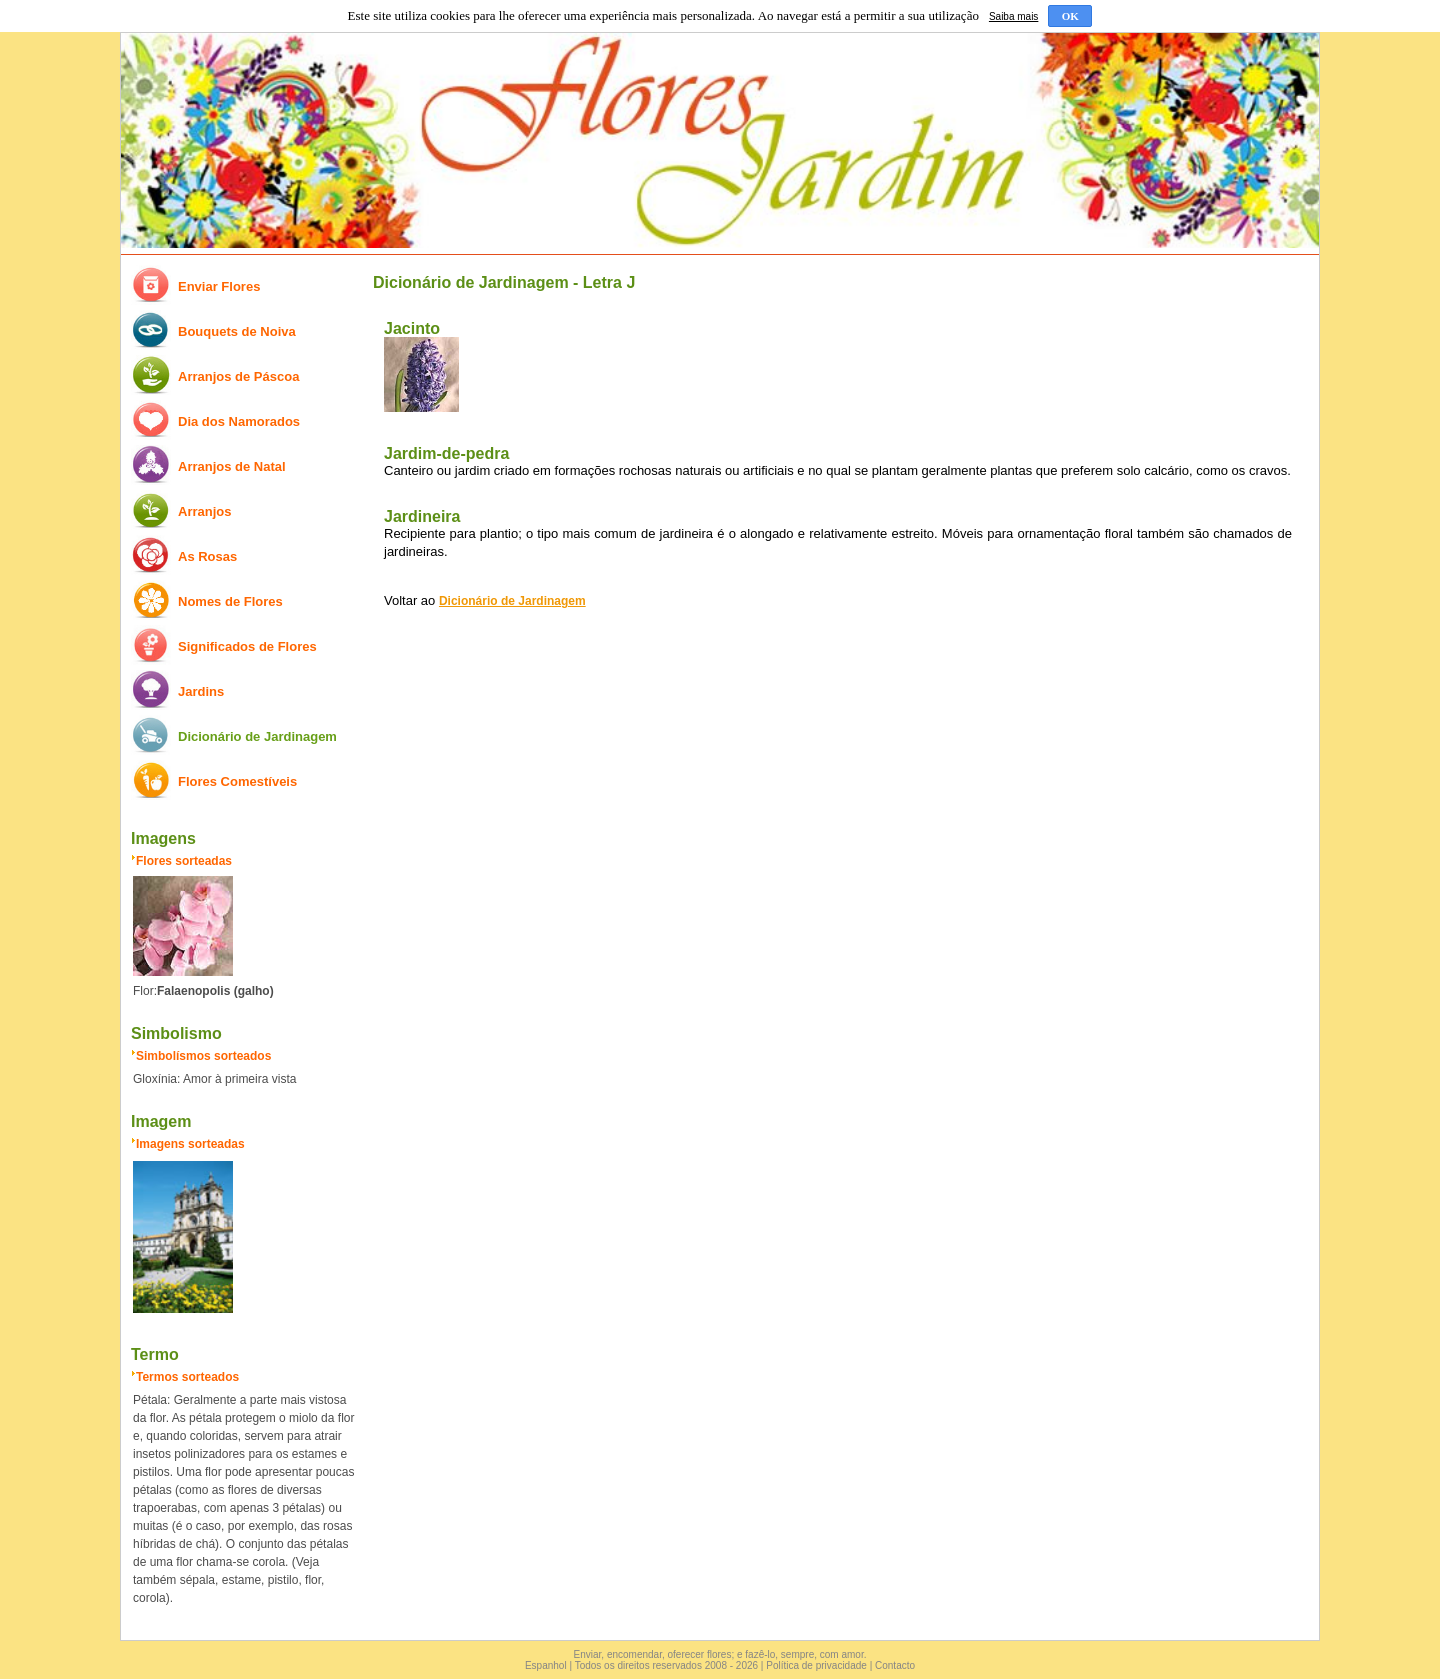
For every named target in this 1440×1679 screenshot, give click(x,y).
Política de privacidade (816, 1665)
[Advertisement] (833, 781)
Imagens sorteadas (190, 1144)
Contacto (895, 1665)
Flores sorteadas (184, 861)
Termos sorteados (187, 1377)
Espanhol (546, 1665)
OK (1070, 16)
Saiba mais (1013, 16)
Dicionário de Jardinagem (512, 601)
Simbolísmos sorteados (203, 1056)
